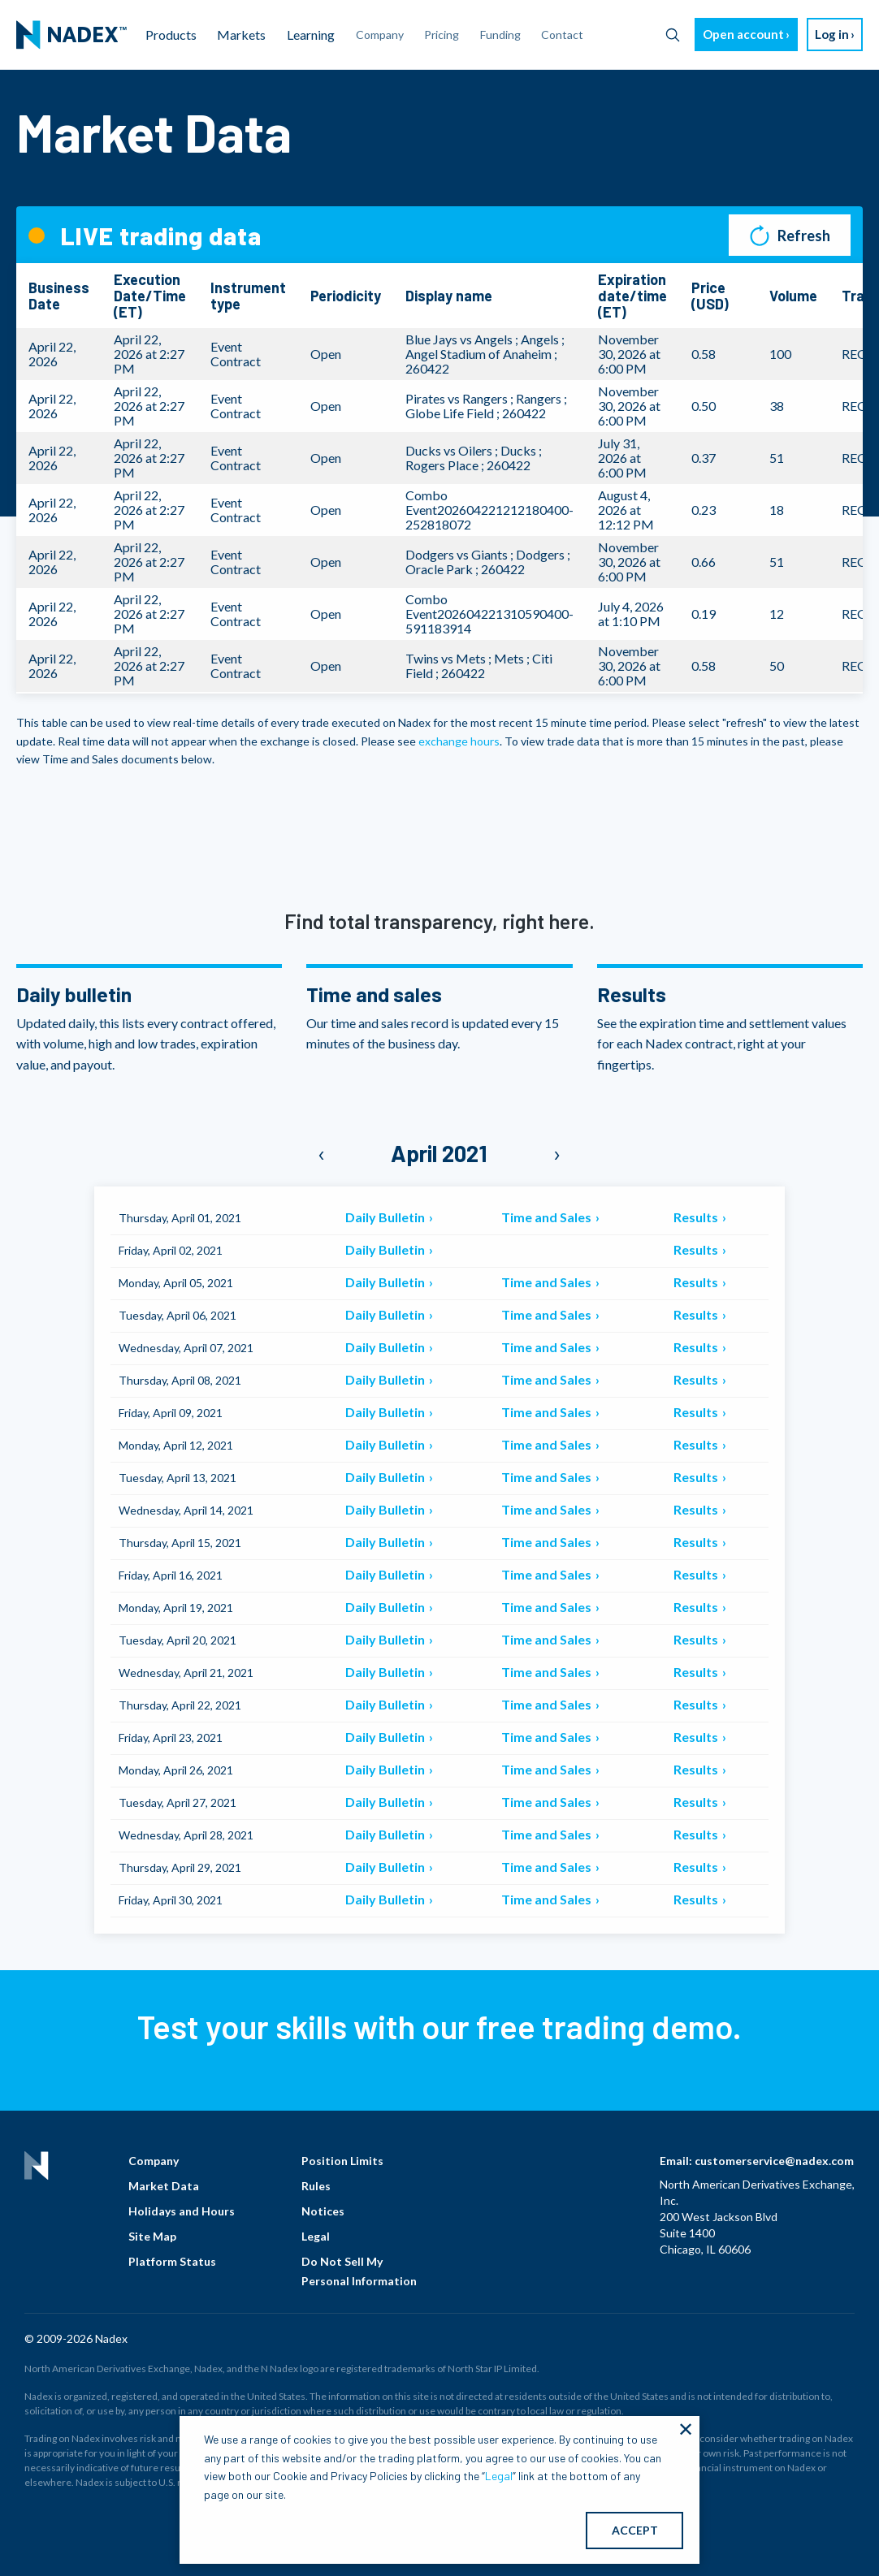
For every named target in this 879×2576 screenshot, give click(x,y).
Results (697, 1217)
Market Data (163, 2186)
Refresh (790, 235)
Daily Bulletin (386, 1217)
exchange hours (459, 741)
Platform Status (172, 2261)
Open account (743, 34)
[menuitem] (71, 35)
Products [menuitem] (171, 34)
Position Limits (342, 2161)
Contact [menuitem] (562, 34)
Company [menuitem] (380, 34)
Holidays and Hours (181, 2211)
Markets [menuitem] (241, 34)
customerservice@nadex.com (774, 2161)
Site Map (152, 2236)
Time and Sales (547, 1217)
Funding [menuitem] (500, 34)
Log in (832, 34)
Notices (322, 2211)
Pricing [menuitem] (441, 34)
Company (153, 2161)
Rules (316, 2186)
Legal (315, 2236)
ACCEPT (635, 2530)
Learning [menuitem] (311, 34)
